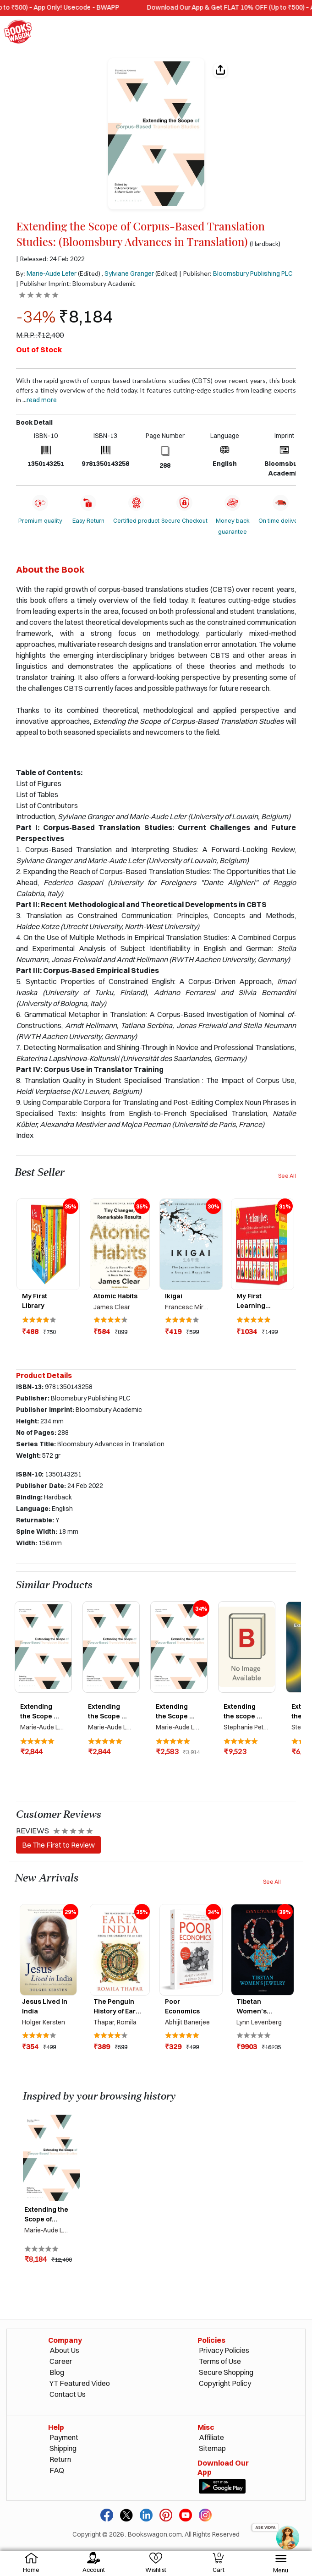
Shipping (63, 2448)
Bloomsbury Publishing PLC (253, 273)
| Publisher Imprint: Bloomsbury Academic (76, 283)
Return (60, 2459)
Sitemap (212, 2448)
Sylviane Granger (129, 273)
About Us (64, 2350)
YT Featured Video (79, 2383)
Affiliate (211, 2437)
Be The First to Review (58, 1844)
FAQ (56, 2470)
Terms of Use (220, 2361)
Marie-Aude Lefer (52, 273)
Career (60, 2361)
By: (46, 273)
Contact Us (67, 2394)
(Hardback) (265, 243)
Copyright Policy (225, 2383)
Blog (56, 2372)
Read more (42, 400)
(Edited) (89, 273)
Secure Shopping (226, 2372)
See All (287, 1175)
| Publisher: (236, 273)
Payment (63, 2437)
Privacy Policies (224, 2350)
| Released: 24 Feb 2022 (50, 259)
